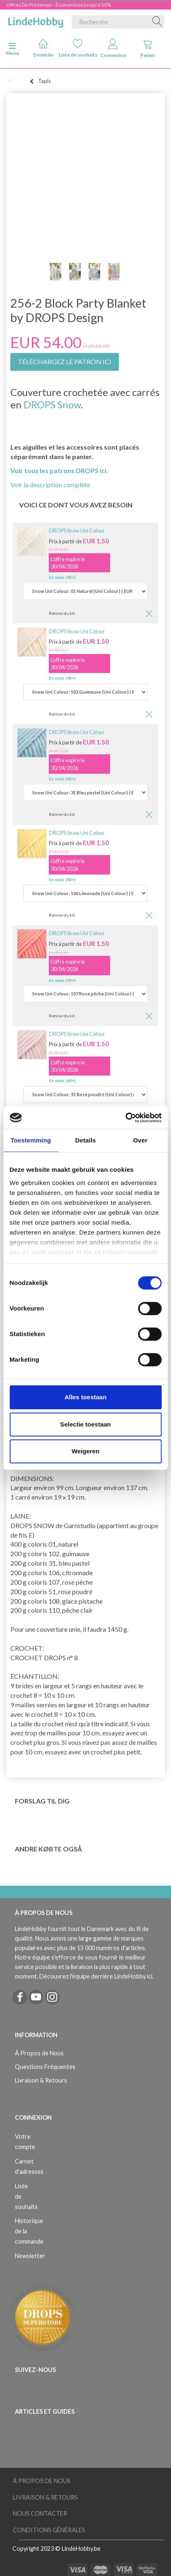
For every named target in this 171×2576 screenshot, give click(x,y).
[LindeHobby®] (36, 20)
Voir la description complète (50, 484)
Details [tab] (85, 1140)
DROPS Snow (52, 404)
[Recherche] (157, 22)
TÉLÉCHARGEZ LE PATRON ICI (64, 361)
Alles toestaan (86, 1397)
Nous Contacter (40, 2513)
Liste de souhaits (78, 48)
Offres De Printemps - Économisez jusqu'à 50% (58, 5)
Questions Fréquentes (45, 2066)
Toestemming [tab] (30, 1140)
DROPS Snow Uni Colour (77, 530)
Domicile (43, 48)
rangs (84, 1686)
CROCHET (26, 1648)
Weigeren (85, 1451)
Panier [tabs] (147, 48)
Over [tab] (140, 1140)
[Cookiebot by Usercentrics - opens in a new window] (125, 1117)
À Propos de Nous (39, 2053)
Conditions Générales (49, 2529)
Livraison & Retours (41, 2080)
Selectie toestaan (85, 1424)
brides (24, 1686)
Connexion (113, 48)
